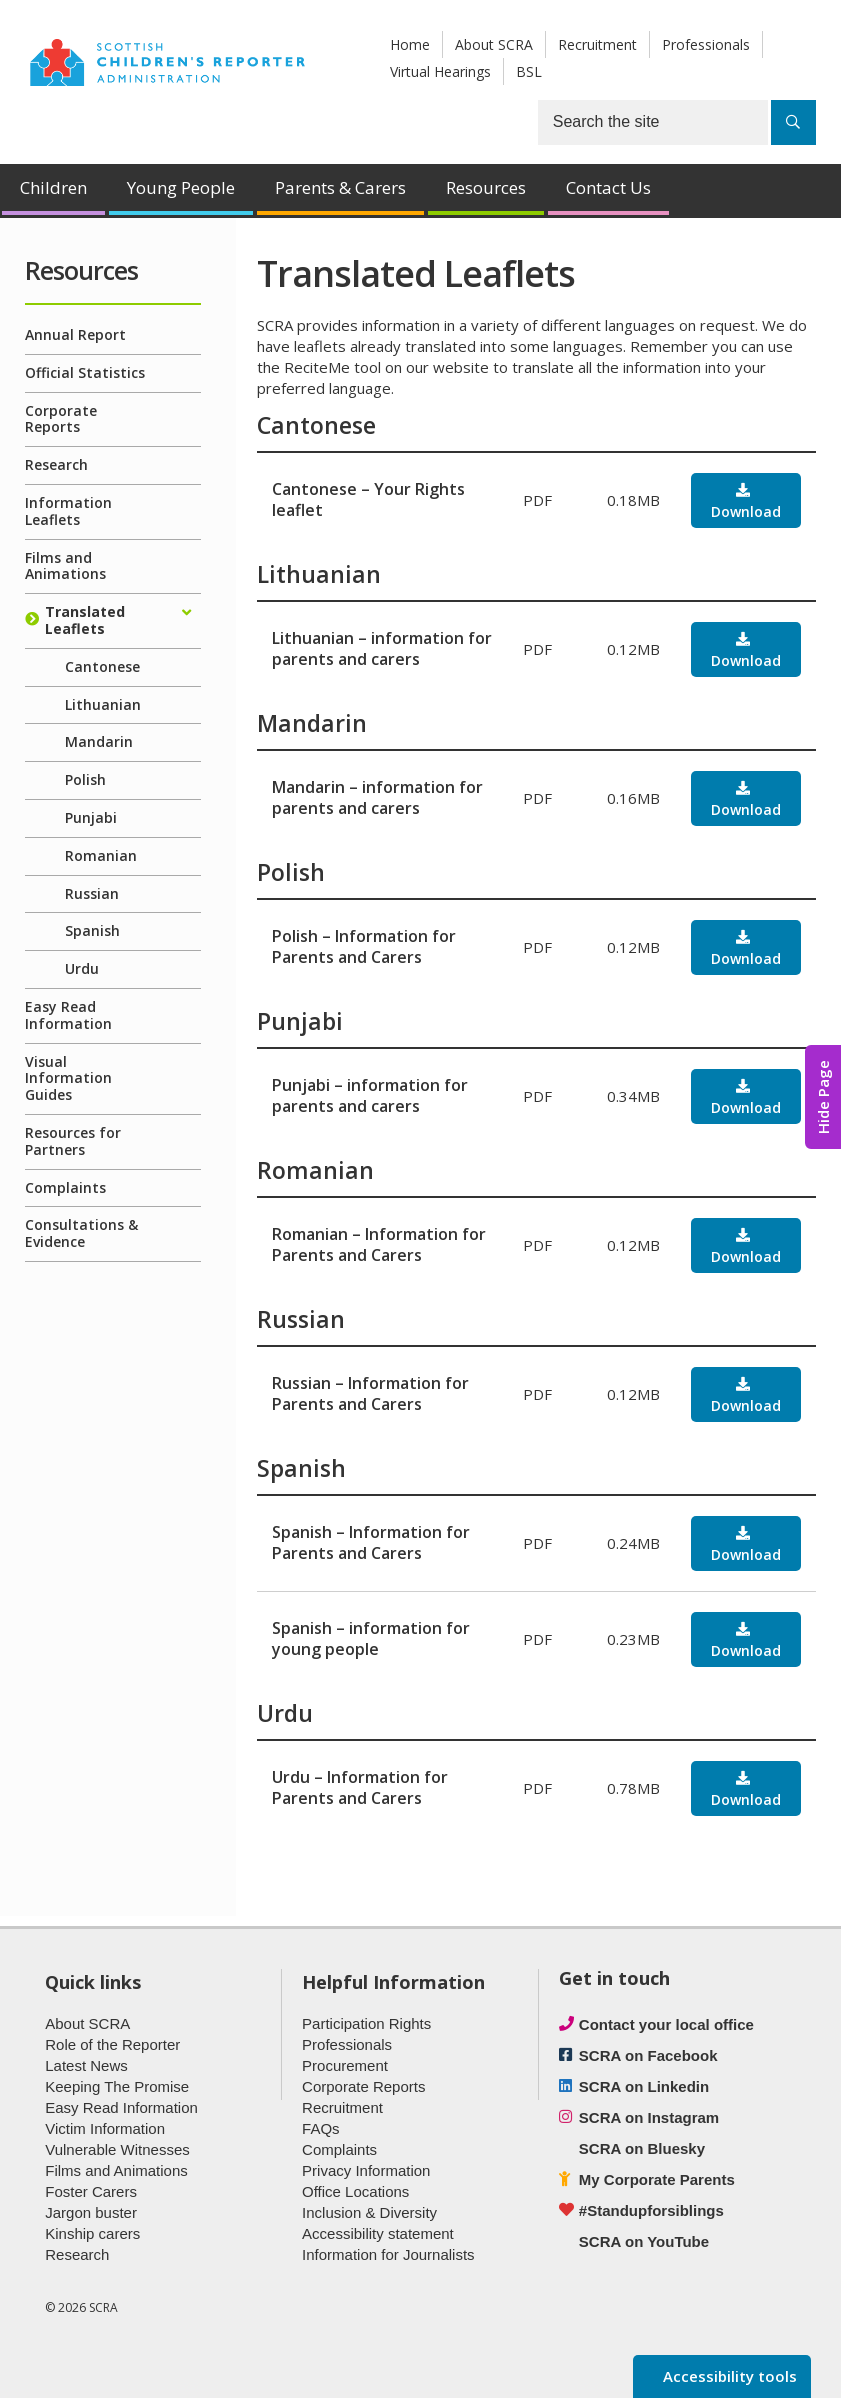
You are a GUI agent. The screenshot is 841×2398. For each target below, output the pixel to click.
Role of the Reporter (112, 2044)
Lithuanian (103, 704)
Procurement (345, 2065)
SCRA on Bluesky (642, 2148)
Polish (85, 779)
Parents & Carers (340, 187)
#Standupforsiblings (651, 2210)
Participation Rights (366, 2023)
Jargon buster (91, 2212)
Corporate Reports (61, 419)
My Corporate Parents (657, 2179)
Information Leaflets (68, 511)
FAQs (321, 2128)
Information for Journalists (388, 2254)
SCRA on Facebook (648, 2055)
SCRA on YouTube (644, 2241)
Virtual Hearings (440, 71)
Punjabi (91, 817)
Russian (92, 893)
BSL (529, 71)
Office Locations (355, 2191)
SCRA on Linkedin (644, 2086)
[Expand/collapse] (186, 613)
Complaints (65, 1187)
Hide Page (823, 1097)
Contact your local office (666, 2024)
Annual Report (75, 334)
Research (56, 464)
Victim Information (105, 2128)
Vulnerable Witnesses (117, 2149)
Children (53, 187)
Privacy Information (366, 2170)
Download (746, 511)
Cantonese (102, 666)
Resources (486, 187)
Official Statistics (85, 372)
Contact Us (608, 187)
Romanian (101, 855)
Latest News (86, 2065)
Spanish (92, 930)
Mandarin (99, 741)
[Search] (793, 122)
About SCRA (494, 44)
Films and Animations (65, 566)
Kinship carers (92, 2233)
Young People (181, 187)
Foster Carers (91, 2191)
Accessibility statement (378, 2233)
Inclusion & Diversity (369, 2212)
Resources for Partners (73, 1141)
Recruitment (597, 44)
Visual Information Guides (68, 1078)
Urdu (82, 968)
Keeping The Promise (117, 2086)
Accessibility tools (728, 2376)
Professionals (706, 44)
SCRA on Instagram (649, 2117)
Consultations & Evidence (81, 1233)
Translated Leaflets (85, 620)
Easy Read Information (68, 1015)
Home (410, 44)
